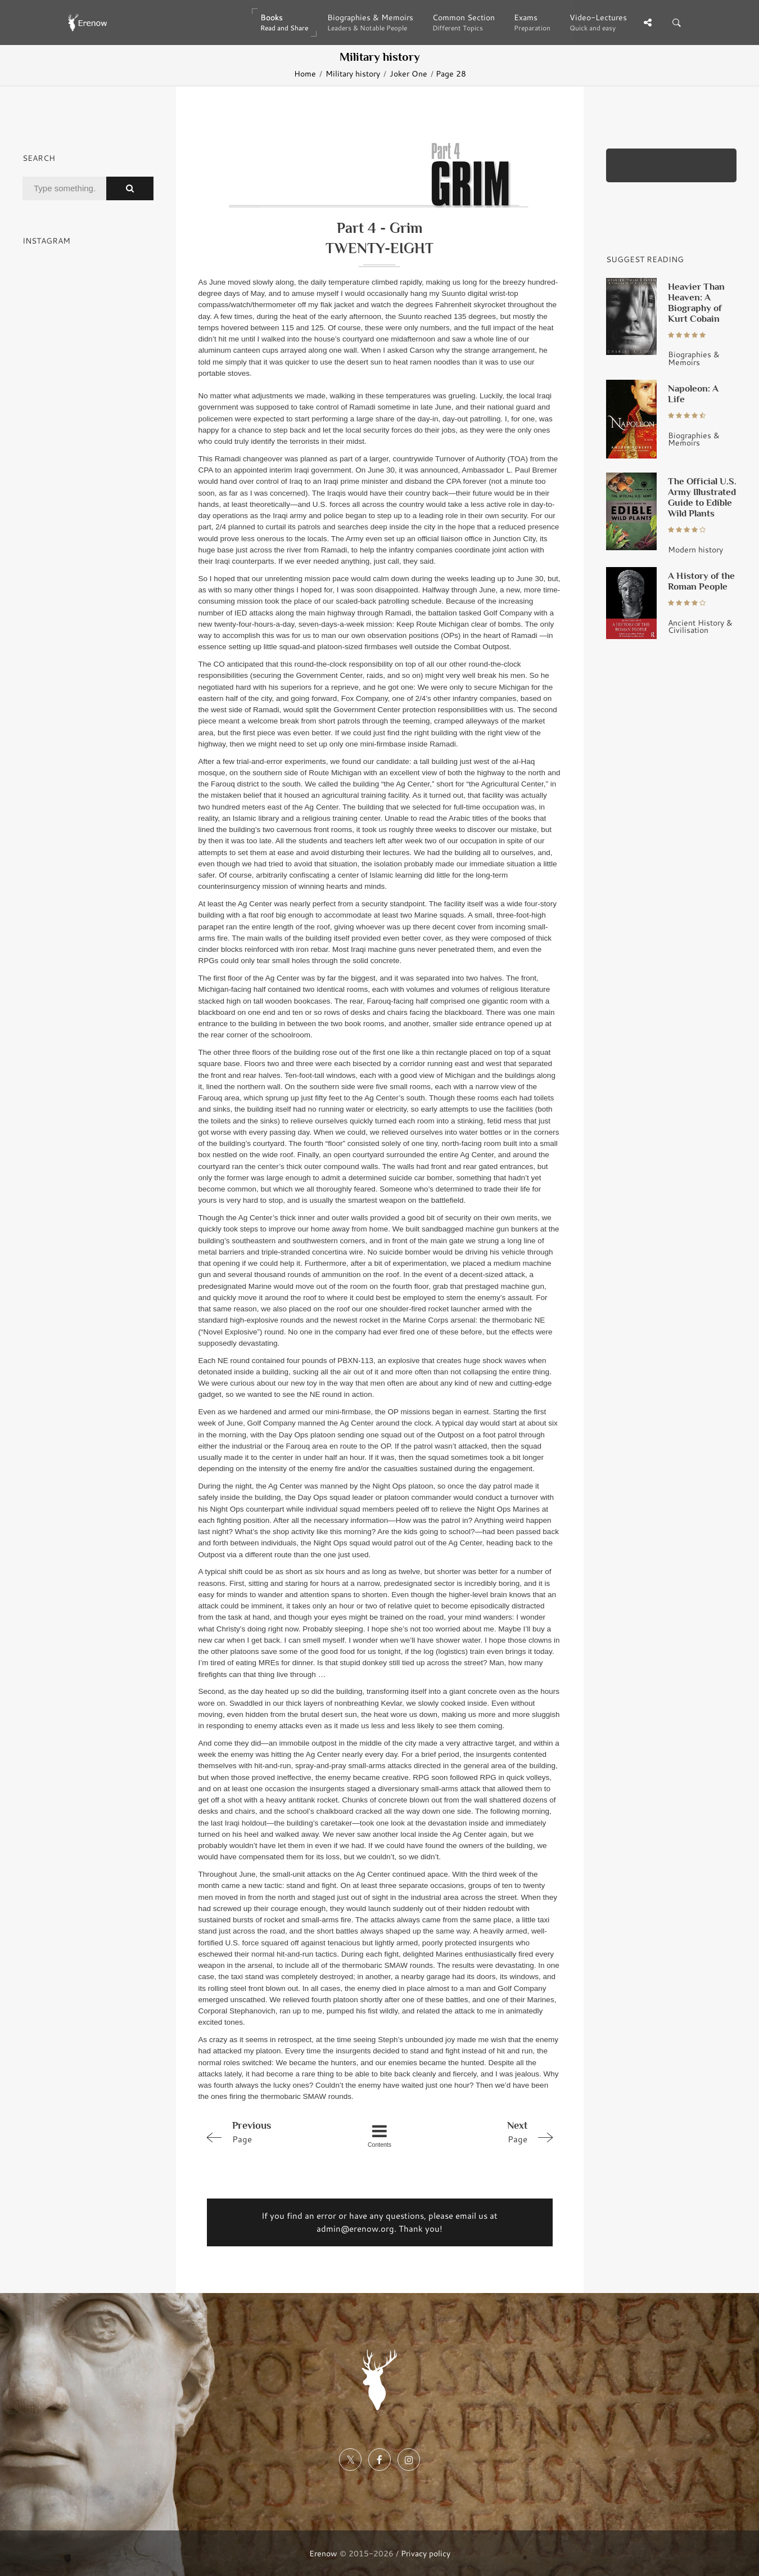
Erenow (323, 2553)
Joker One (408, 73)
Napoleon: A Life (693, 393)
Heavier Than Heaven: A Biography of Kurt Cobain (696, 302)
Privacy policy (425, 2553)
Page (270, 2131)
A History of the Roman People (701, 581)
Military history (353, 73)
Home (305, 73)
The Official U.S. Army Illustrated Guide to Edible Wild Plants (702, 497)
